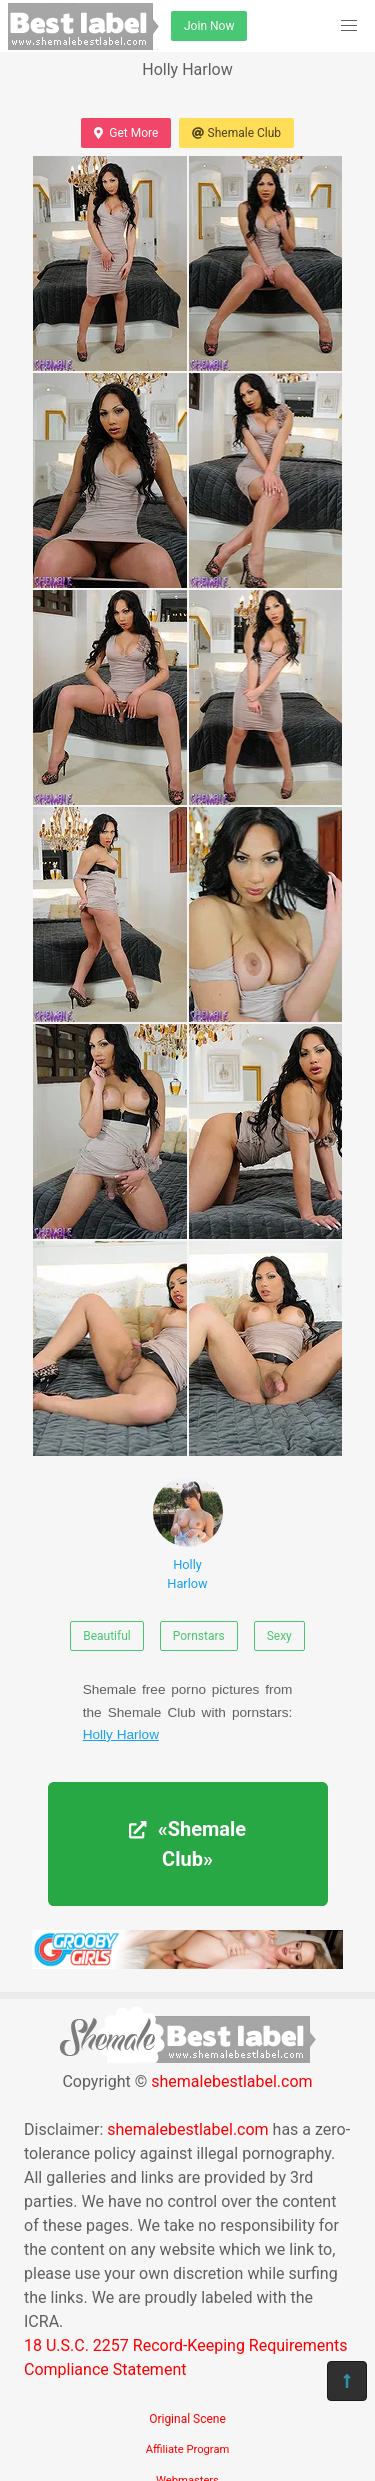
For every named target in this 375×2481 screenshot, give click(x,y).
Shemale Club (236, 133)
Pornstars (199, 1636)
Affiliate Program (188, 2449)
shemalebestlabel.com (231, 2081)
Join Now (209, 26)
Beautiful (107, 1636)
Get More (126, 133)
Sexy (279, 1636)
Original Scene (187, 2419)
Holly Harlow (188, 1534)
